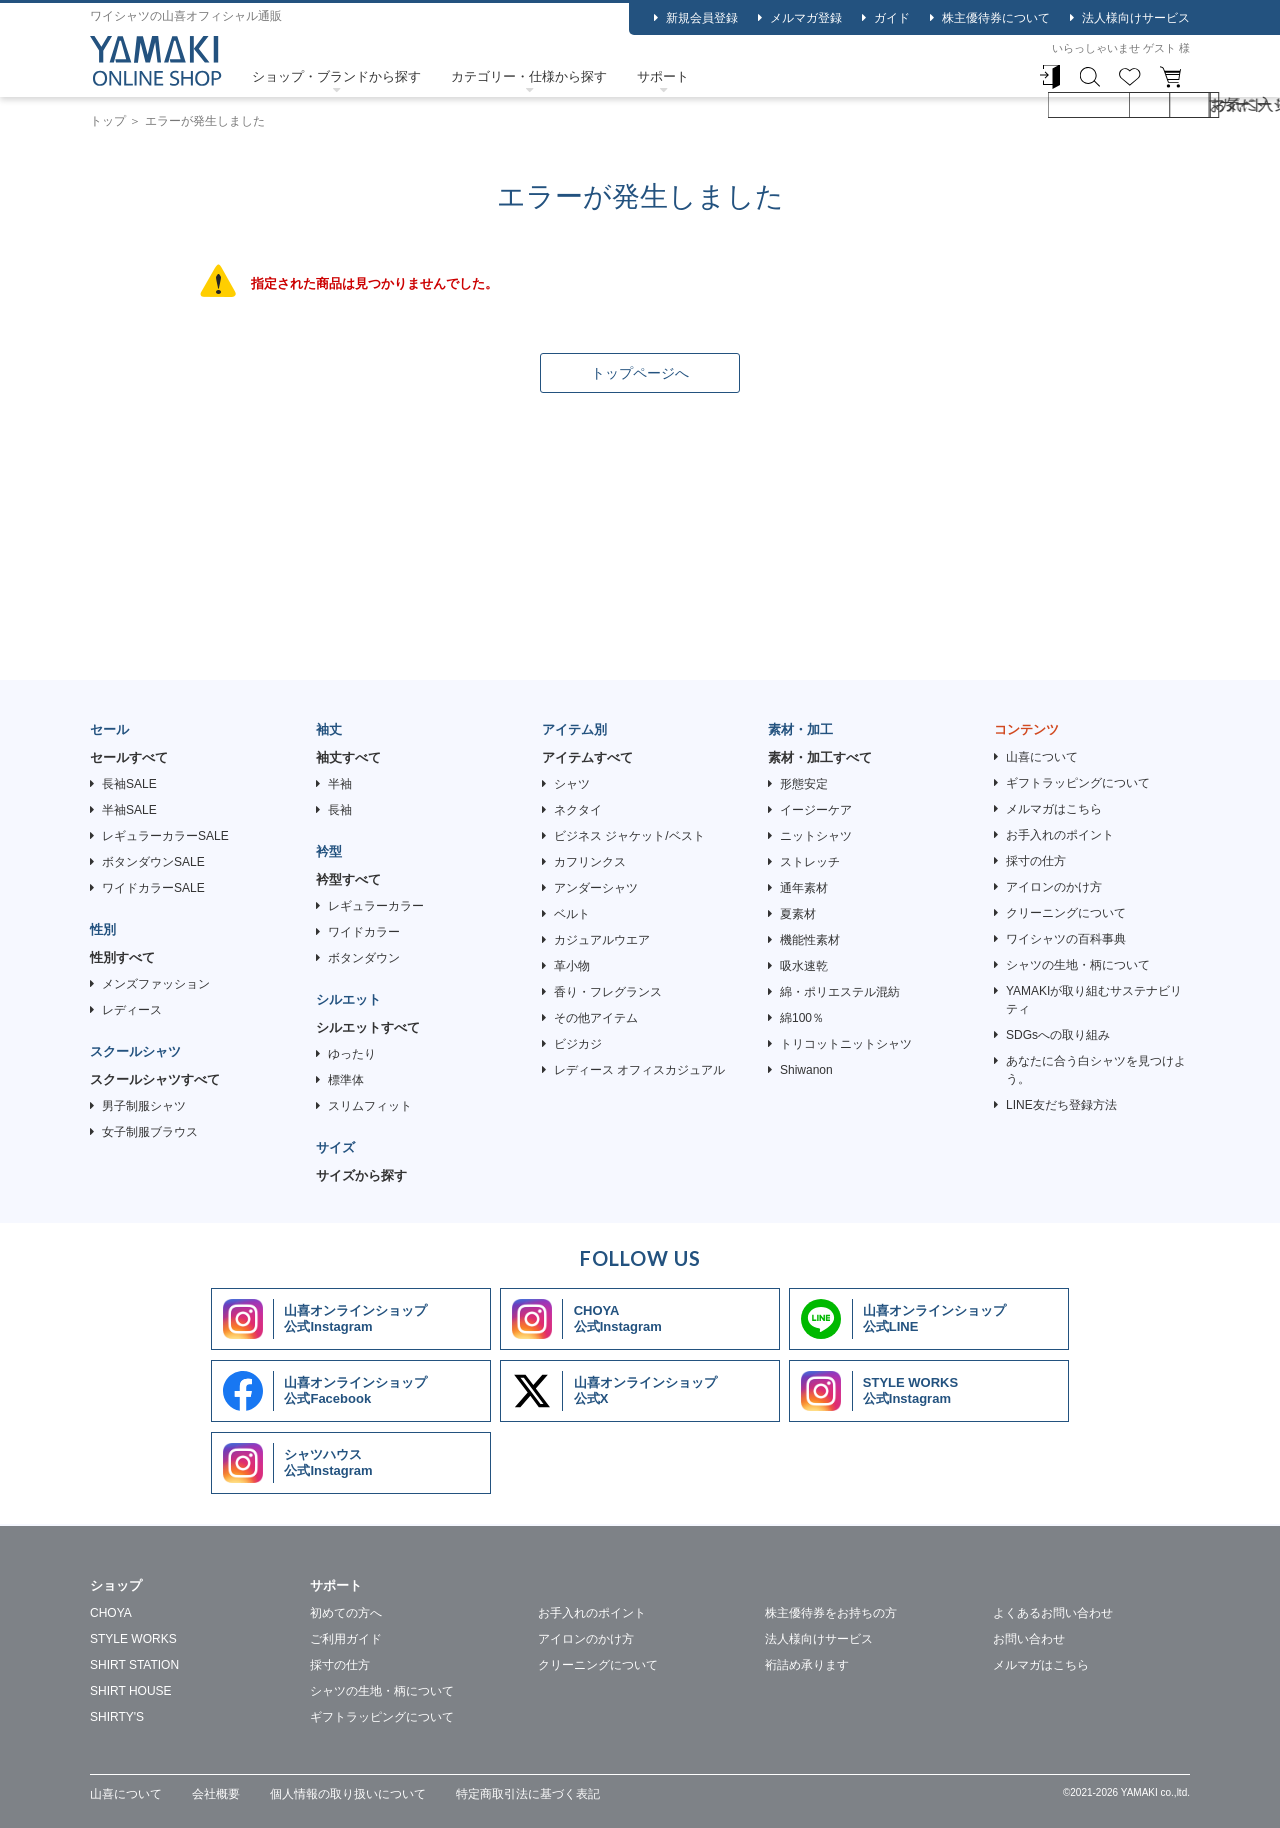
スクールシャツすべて (155, 1079)
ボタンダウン (364, 958)
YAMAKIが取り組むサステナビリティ (1094, 1000)
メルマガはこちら (1054, 809)
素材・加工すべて (820, 757)
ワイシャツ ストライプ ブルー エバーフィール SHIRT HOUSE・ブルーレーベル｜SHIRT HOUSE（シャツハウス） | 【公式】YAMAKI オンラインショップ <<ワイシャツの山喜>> (156, 61)
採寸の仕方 (1036, 861)
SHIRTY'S (117, 1717)
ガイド (892, 18)
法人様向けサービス (1136, 18)
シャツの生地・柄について (1078, 965)
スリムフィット (370, 1106)
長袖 (340, 810)
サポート (663, 76)
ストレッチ (810, 862)
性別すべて (122, 957)
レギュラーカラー (376, 906)
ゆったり (352, 1054)
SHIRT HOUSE (131, 1691)
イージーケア (816, 810)
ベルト (572, 914)
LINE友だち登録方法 (1061, 1105)
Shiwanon (806, 1070)
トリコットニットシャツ (846, 1044)
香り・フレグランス (608, 992)
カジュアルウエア (602, 940)
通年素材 (804, 888)
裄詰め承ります (807, 1665)
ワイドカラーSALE (153, 888)
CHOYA (111, 1613)
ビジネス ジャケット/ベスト (629, 836)
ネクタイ (578, 810)
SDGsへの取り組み (1058, 1035)
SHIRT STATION (134, 1665)
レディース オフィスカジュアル (639, 1070)
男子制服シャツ (144, 1106)
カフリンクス (590, 862)
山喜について (1042, 757)
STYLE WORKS (133, 1639)
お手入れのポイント (1060, 835)
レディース (132, 1010)
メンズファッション (156, 984)
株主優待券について (996, 18)
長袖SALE (129, 784)
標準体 (346, 1080)
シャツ (572, 784)
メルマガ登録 (806, 18)
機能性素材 (810, 940)
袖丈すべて (348, 757)
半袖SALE (129, 810)
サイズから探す (361, 1175)
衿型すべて (348, 879)
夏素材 (798, 914)
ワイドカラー (364, 932)
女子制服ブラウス (150, 1132)
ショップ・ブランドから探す (336, 76)
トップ (108, 121)
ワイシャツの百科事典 (1066, 939)
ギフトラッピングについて (1078, 783)
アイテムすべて (587, 757)
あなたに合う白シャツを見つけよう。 (1096, 1070)
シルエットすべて (368, 1027)
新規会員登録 (702, 18)
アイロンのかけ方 (1054, 887)
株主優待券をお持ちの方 (831, 1613)
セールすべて (129, 757)
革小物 (572, 966)
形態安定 (804, 784)
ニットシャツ (816, 836)
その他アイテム (596, 1018)
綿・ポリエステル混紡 (840, 992)
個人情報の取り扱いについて (348, 1794)
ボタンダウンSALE (153, 862)
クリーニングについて (1066, 913)
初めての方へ (346, 1613)
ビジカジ (578, 1044)
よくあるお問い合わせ (1053, 1613)
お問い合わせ (1029, 1639)
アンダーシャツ (596, 888)
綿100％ (802, 1018)
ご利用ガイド (346, 1639)
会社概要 (216, 1794)
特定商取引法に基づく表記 (528, 1794)
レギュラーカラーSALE (165, 836)
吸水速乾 (804, 966)
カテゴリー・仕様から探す (529, 76)
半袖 (340, 784)
